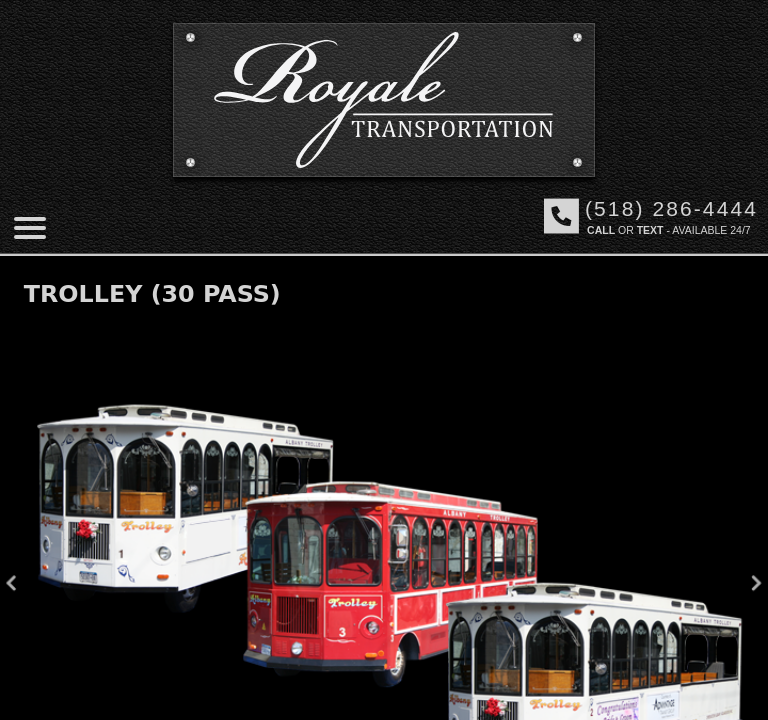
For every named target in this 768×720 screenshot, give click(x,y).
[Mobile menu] (30, 228)
